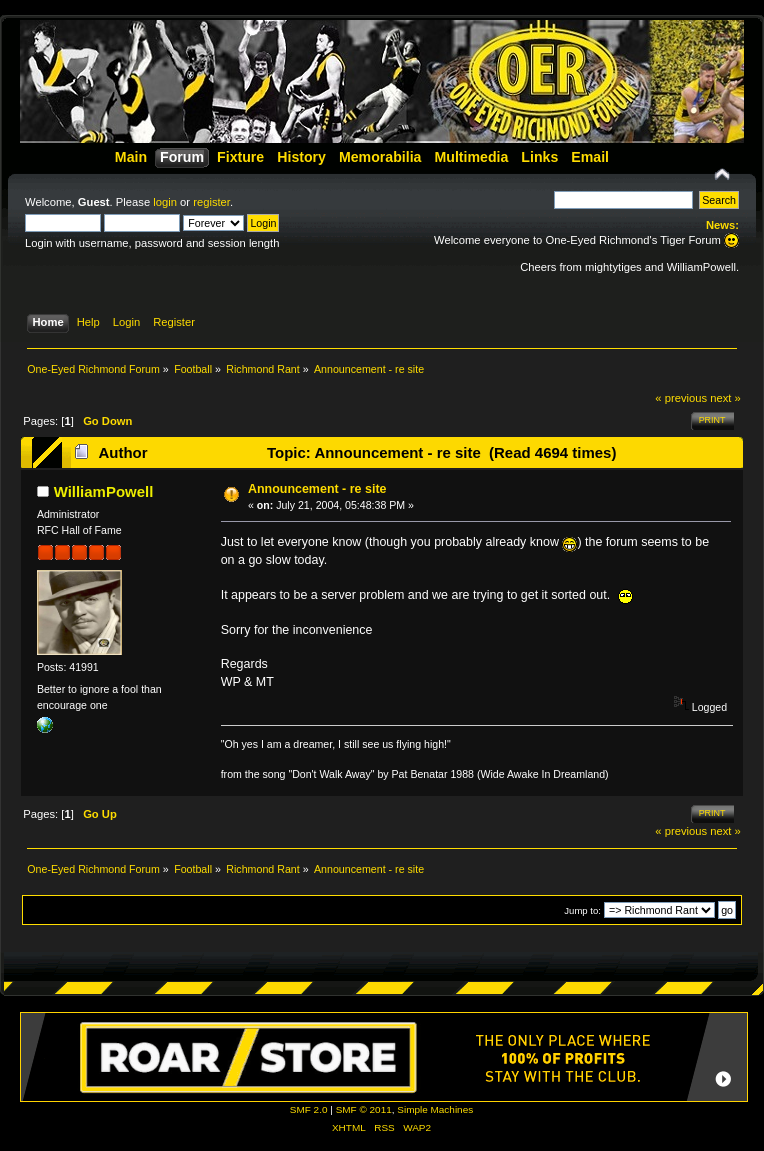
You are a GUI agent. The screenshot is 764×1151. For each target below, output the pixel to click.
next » (725, 398)
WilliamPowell (104, 491)
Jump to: (582, 910)
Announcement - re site (317, 489)
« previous (681, 398)
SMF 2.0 (309, 1109)
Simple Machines (435, 1109)
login (165, 202)
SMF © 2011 (364, 1109)
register (211, 202)
